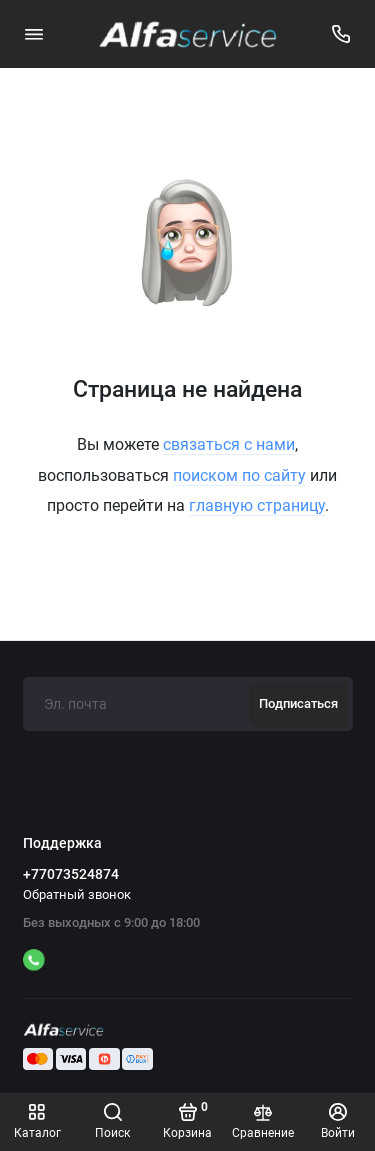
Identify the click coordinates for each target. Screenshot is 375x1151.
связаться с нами (229, 444)
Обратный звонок (77, 894)
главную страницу (257, 505)
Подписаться (298, 703)
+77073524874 (71, 874)
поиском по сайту (239, 475)
